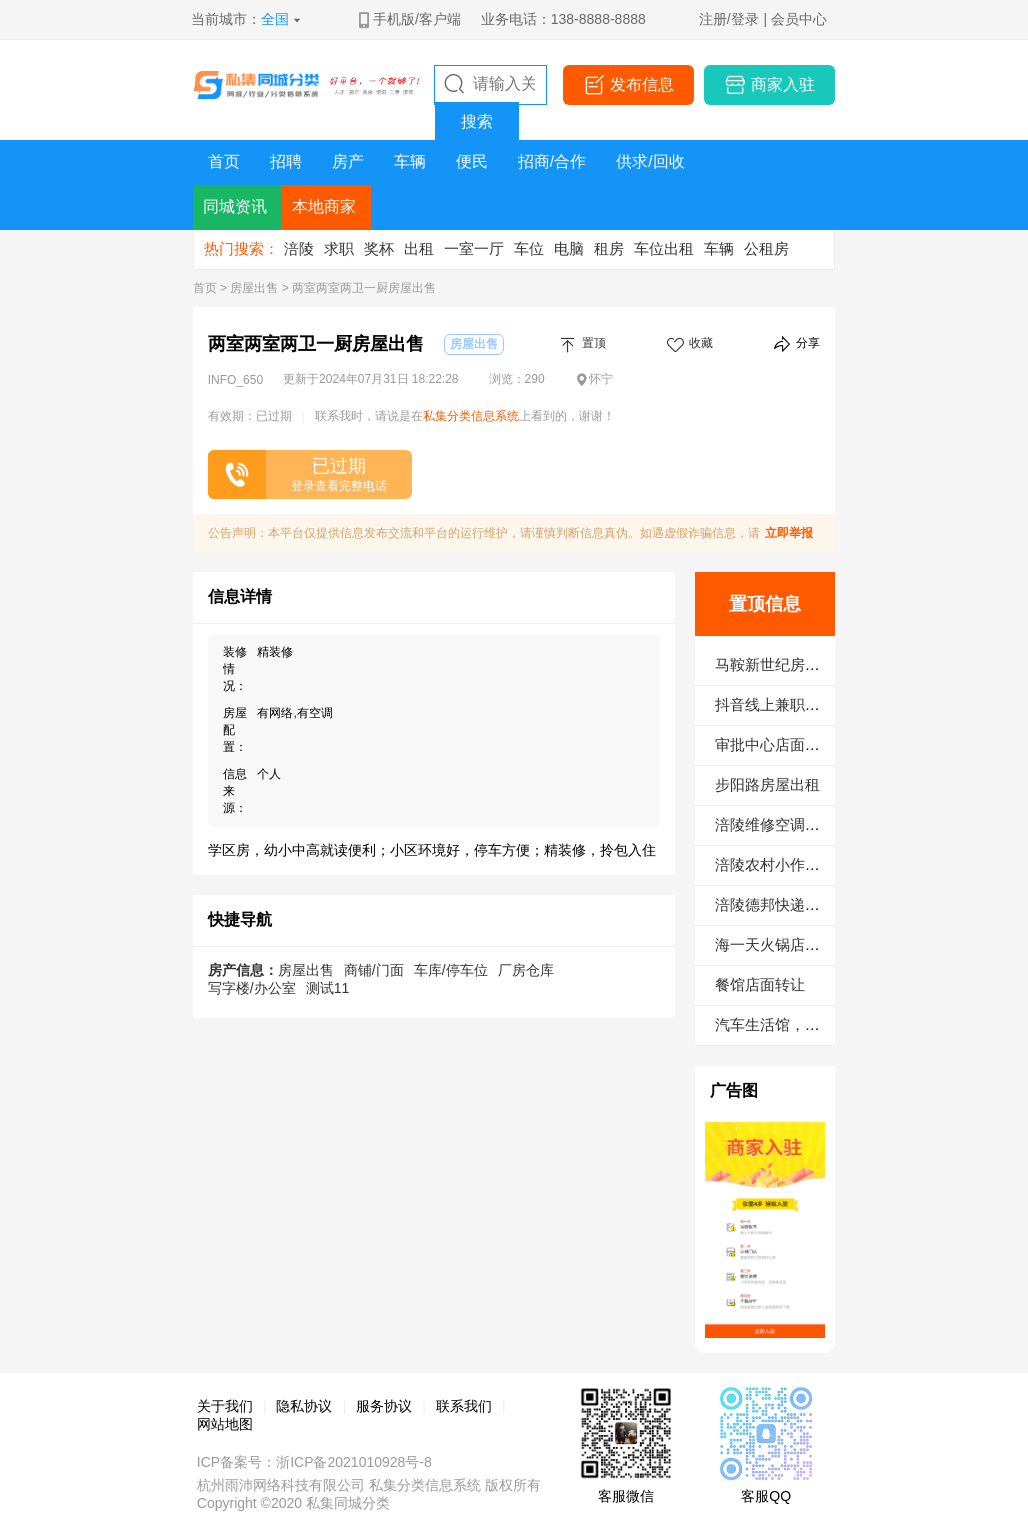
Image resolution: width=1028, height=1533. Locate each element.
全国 (275, 19)
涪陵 (299, 248)
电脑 (569, 248)
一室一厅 (474, 248)
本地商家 (324, 206)
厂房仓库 (526, 970)
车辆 (719, 248)
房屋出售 (254, 288)
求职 (339, 248)
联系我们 (464, 1406)
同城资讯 (235, 206)
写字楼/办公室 (252, 988)
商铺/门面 (374, 970)
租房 (609, 248)
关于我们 (225, 1406)
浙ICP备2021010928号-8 (354, 1462)
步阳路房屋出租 (767, 784)
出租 (419, 248)
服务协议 (384, 1406)
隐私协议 (304, 1406)
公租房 (766, 248)
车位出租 (664, 248)
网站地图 (225, 1424)
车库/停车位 (451, 970)
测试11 (328, 988)
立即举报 (789, 533)
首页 (205, 288)
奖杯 (379, 248)
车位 (529, 248)
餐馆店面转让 (760, 984)
